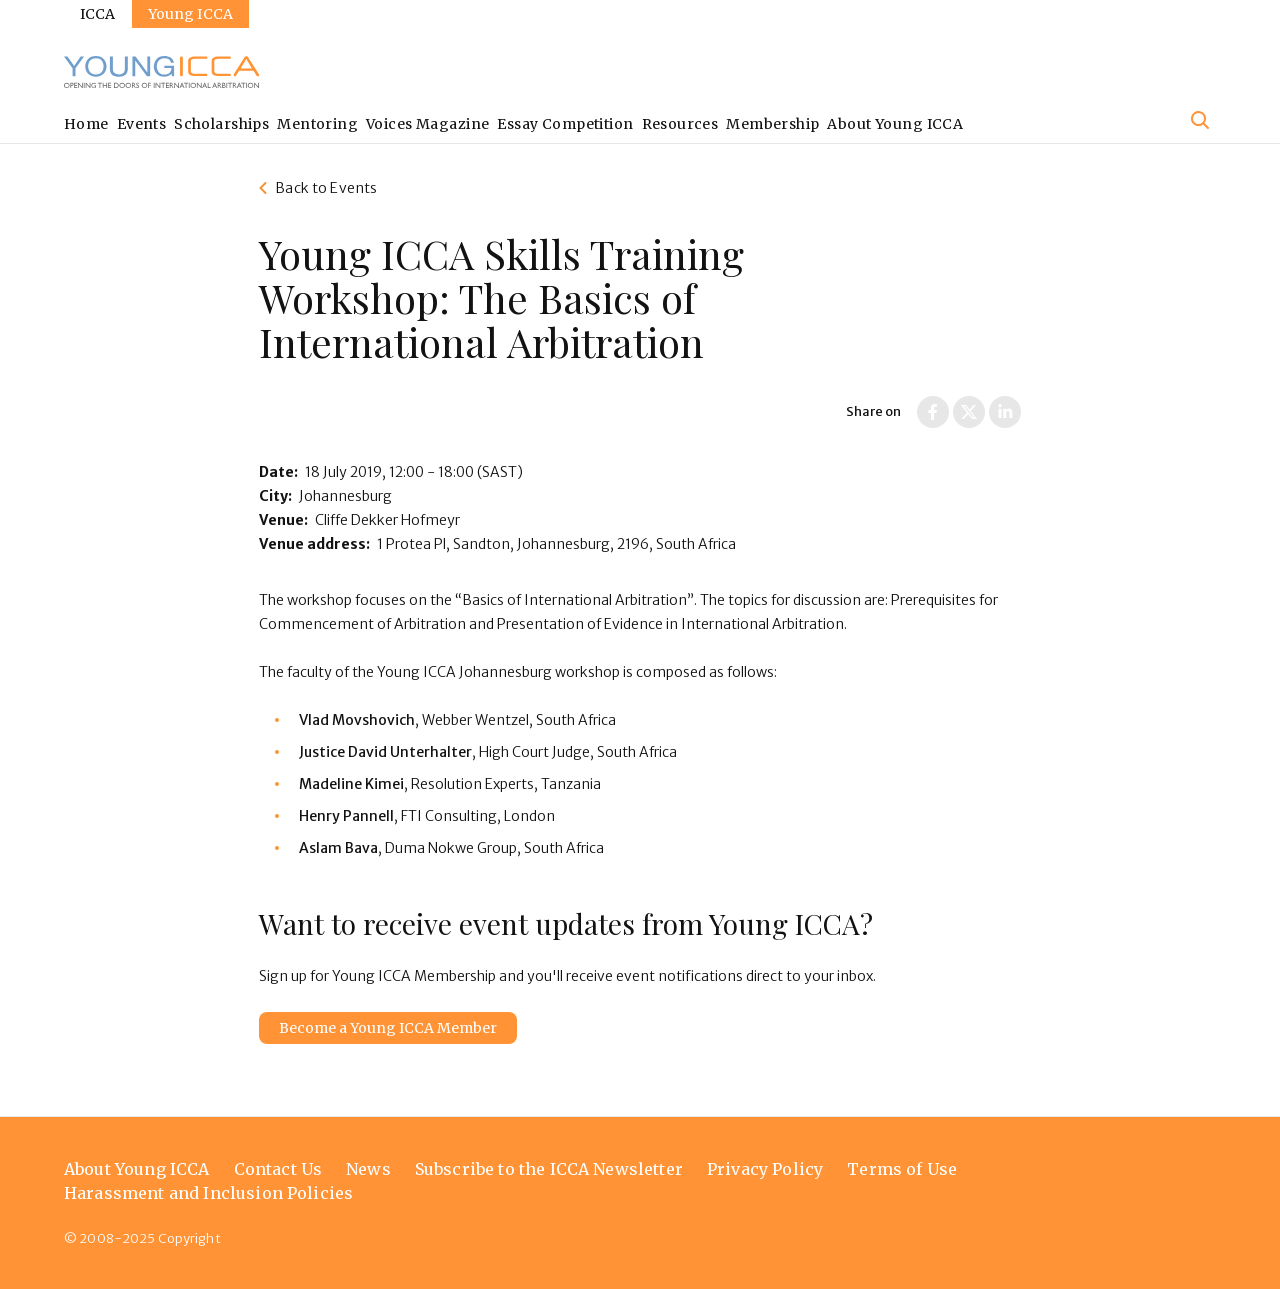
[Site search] (1200, 120)
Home (86, 124)
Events (142, 124)
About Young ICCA (895, 124)
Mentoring (317, 124)
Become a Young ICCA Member (388, 1028)
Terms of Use (902, 1169)
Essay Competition (565, 124)
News (368, 1169)
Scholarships (221, 124)
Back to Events (326, 188)
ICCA (98, 14)
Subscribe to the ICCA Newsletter (549, 1169)
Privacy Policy (765, 1169)
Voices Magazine (427, 124)
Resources (680, 124)
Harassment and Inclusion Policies (208, 1193)
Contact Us (278, 1169)
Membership (772, 124)
